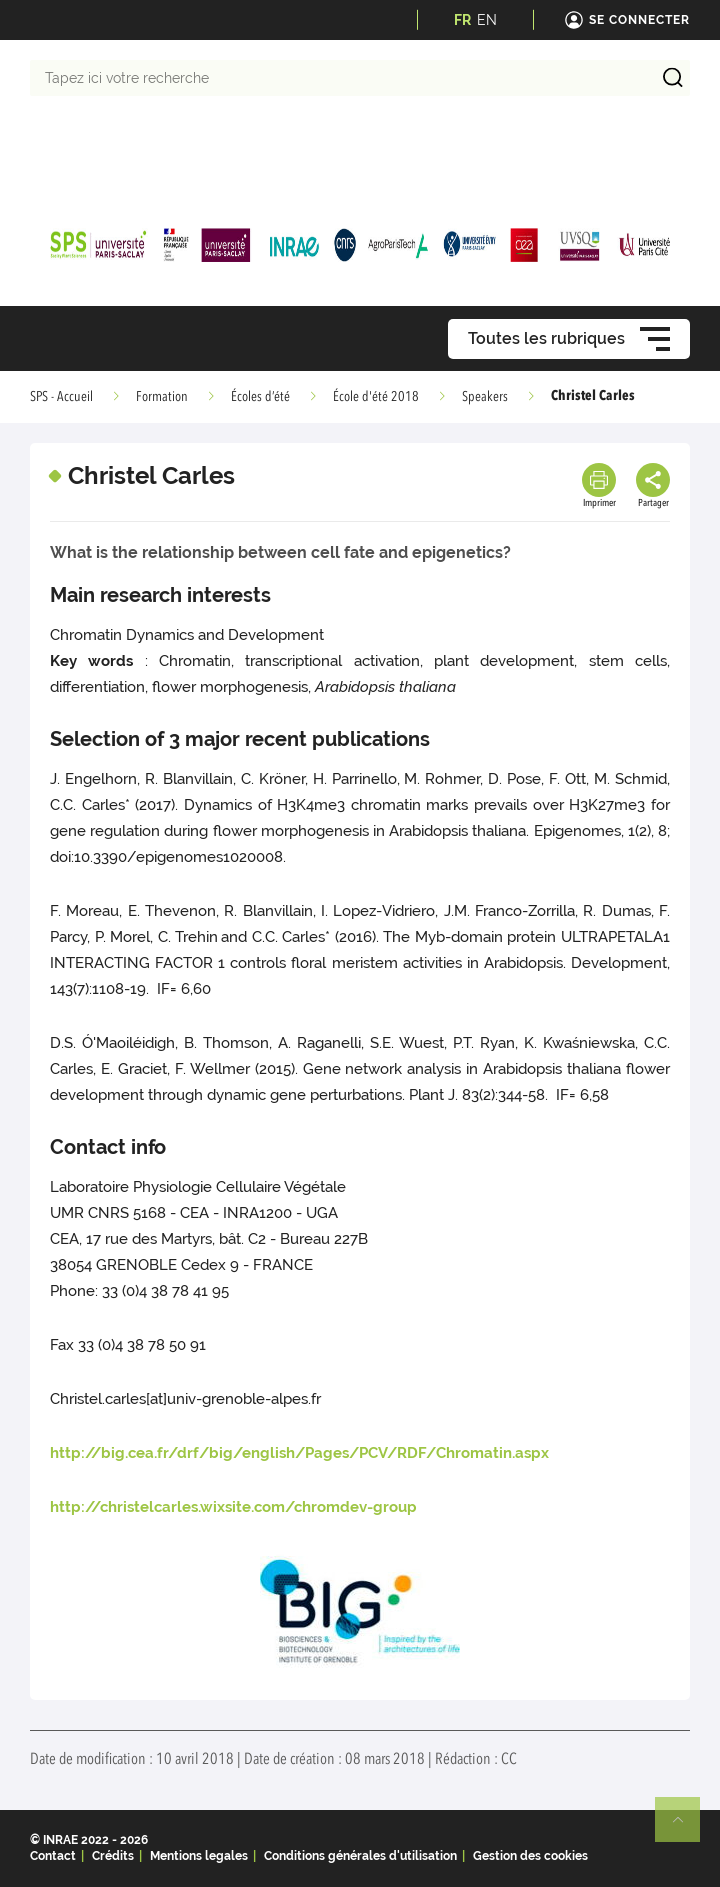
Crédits (113, 1856)
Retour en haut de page (686, 1828)
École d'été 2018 (376, 397)
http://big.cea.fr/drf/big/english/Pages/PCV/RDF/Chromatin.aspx (299, 1453)
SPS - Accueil (61, 397)
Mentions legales (199, 1856)
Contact (53, 1856)
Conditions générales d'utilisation (360, 1856)
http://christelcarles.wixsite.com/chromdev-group (233, 1507)
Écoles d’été (260, 397)
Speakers (485, 397)
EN (487, 20)
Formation (162, 397)
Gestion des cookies (530, 1856)
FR (462, 20)
